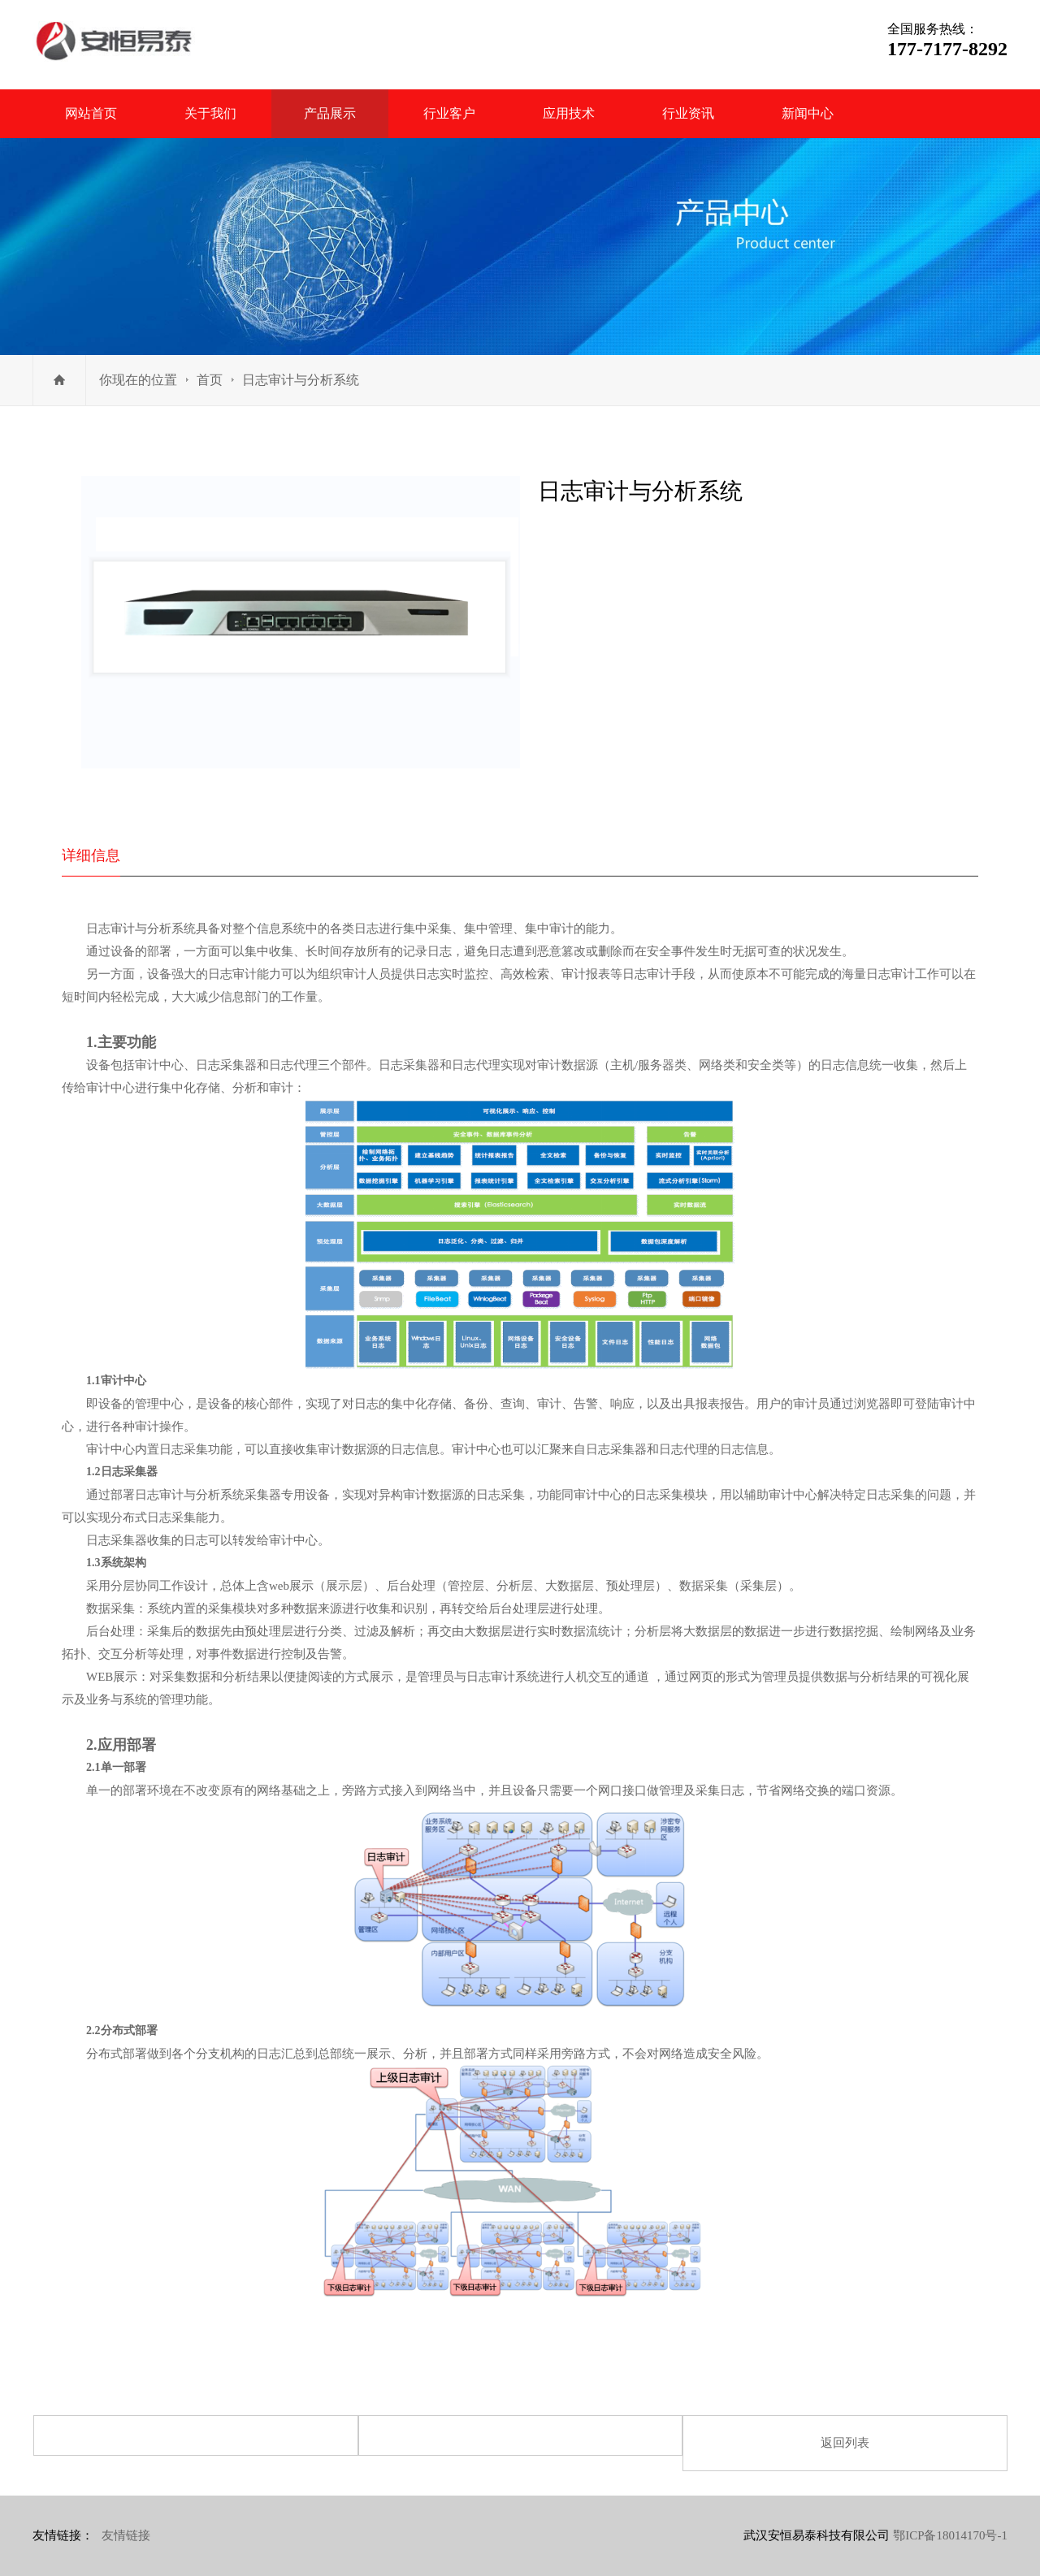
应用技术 (569, 113)
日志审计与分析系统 (300, 380)
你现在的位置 (138, 380)
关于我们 (210, 113)
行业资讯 (688, 113)
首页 (210, 380)
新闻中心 (808, 113)
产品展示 (330, 113)
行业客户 (449, 113)
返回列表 (845, 2442)
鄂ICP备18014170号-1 (950, 2535)
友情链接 (126, 2535)
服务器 (656, 1065)
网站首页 (91, 113)
